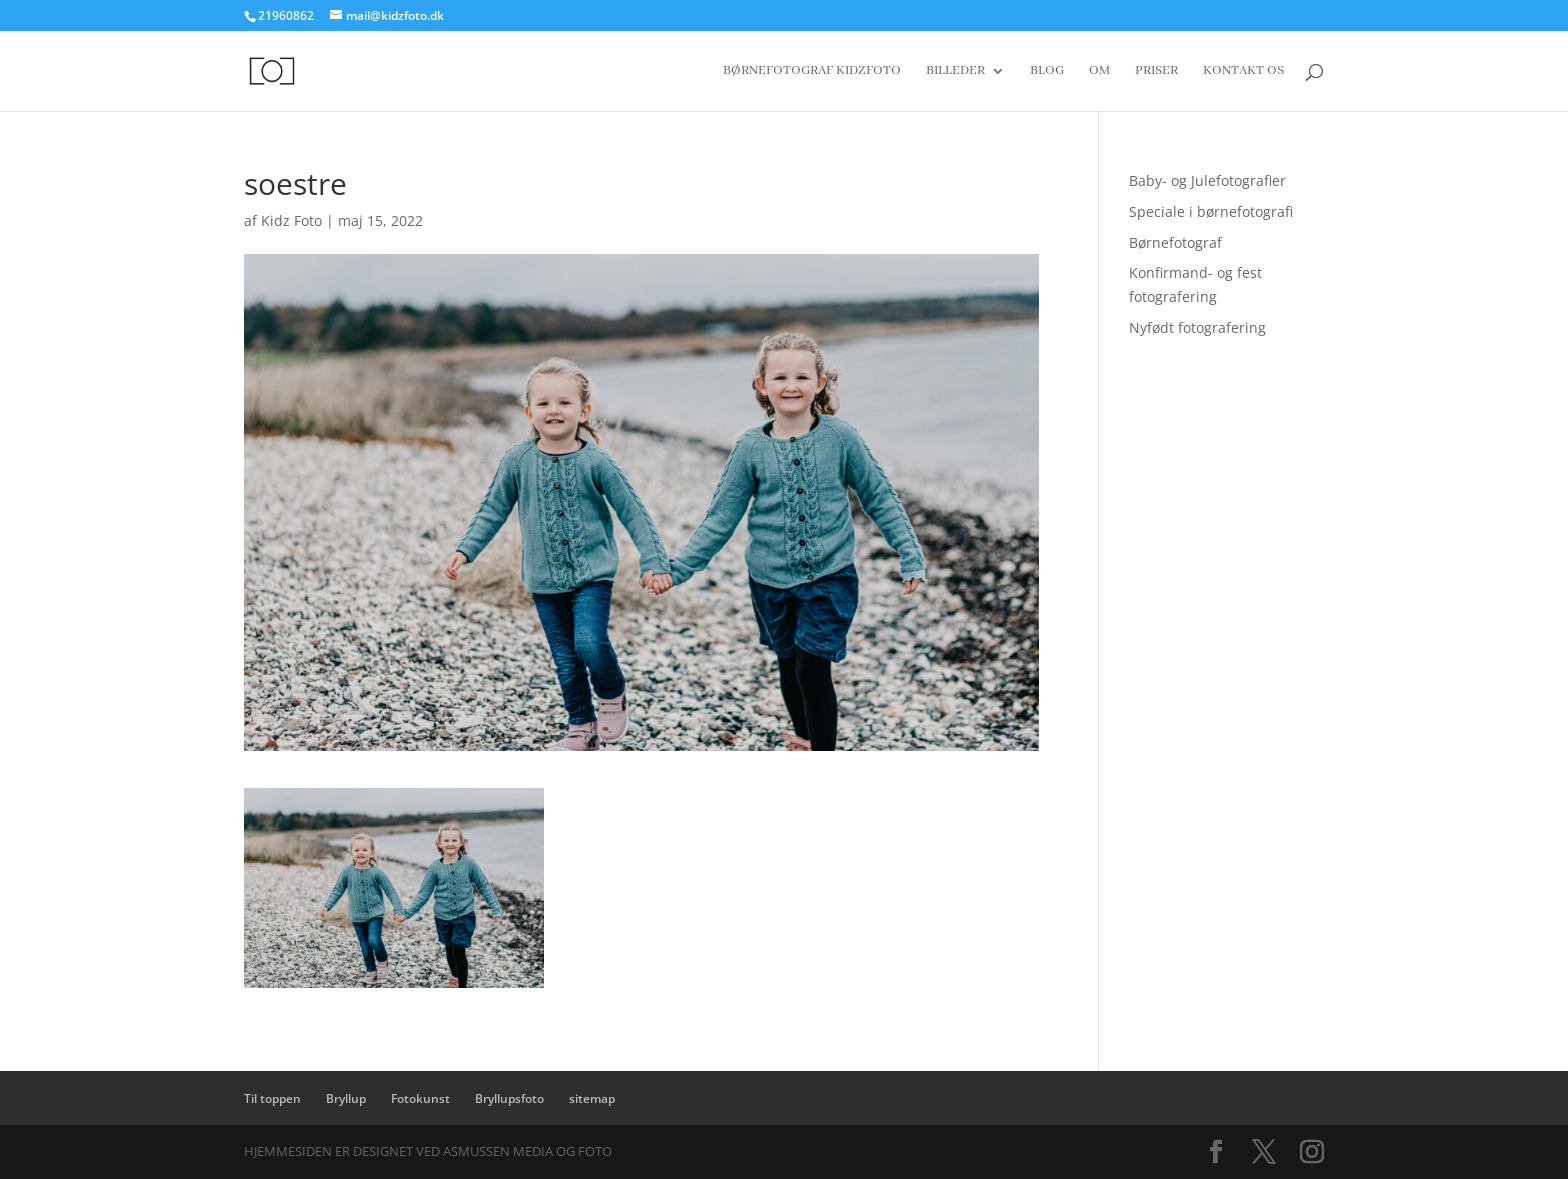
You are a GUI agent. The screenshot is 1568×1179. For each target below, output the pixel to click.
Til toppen (272, 1098)
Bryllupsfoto (509, 1098)
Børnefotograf (1175, 242)
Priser (1156, 71)
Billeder (955, 71)
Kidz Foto (291, 220)
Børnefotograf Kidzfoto (812, 71)
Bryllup (346, 1098)
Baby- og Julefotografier (1207, 180)
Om (1099, 71)
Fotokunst (420, 1098)
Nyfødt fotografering (1197, 327)
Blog (1047, 71)
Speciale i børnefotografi (1211, 211)
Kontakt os (1243, 71)
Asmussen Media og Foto (527, 1151)
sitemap (592, 1098)
